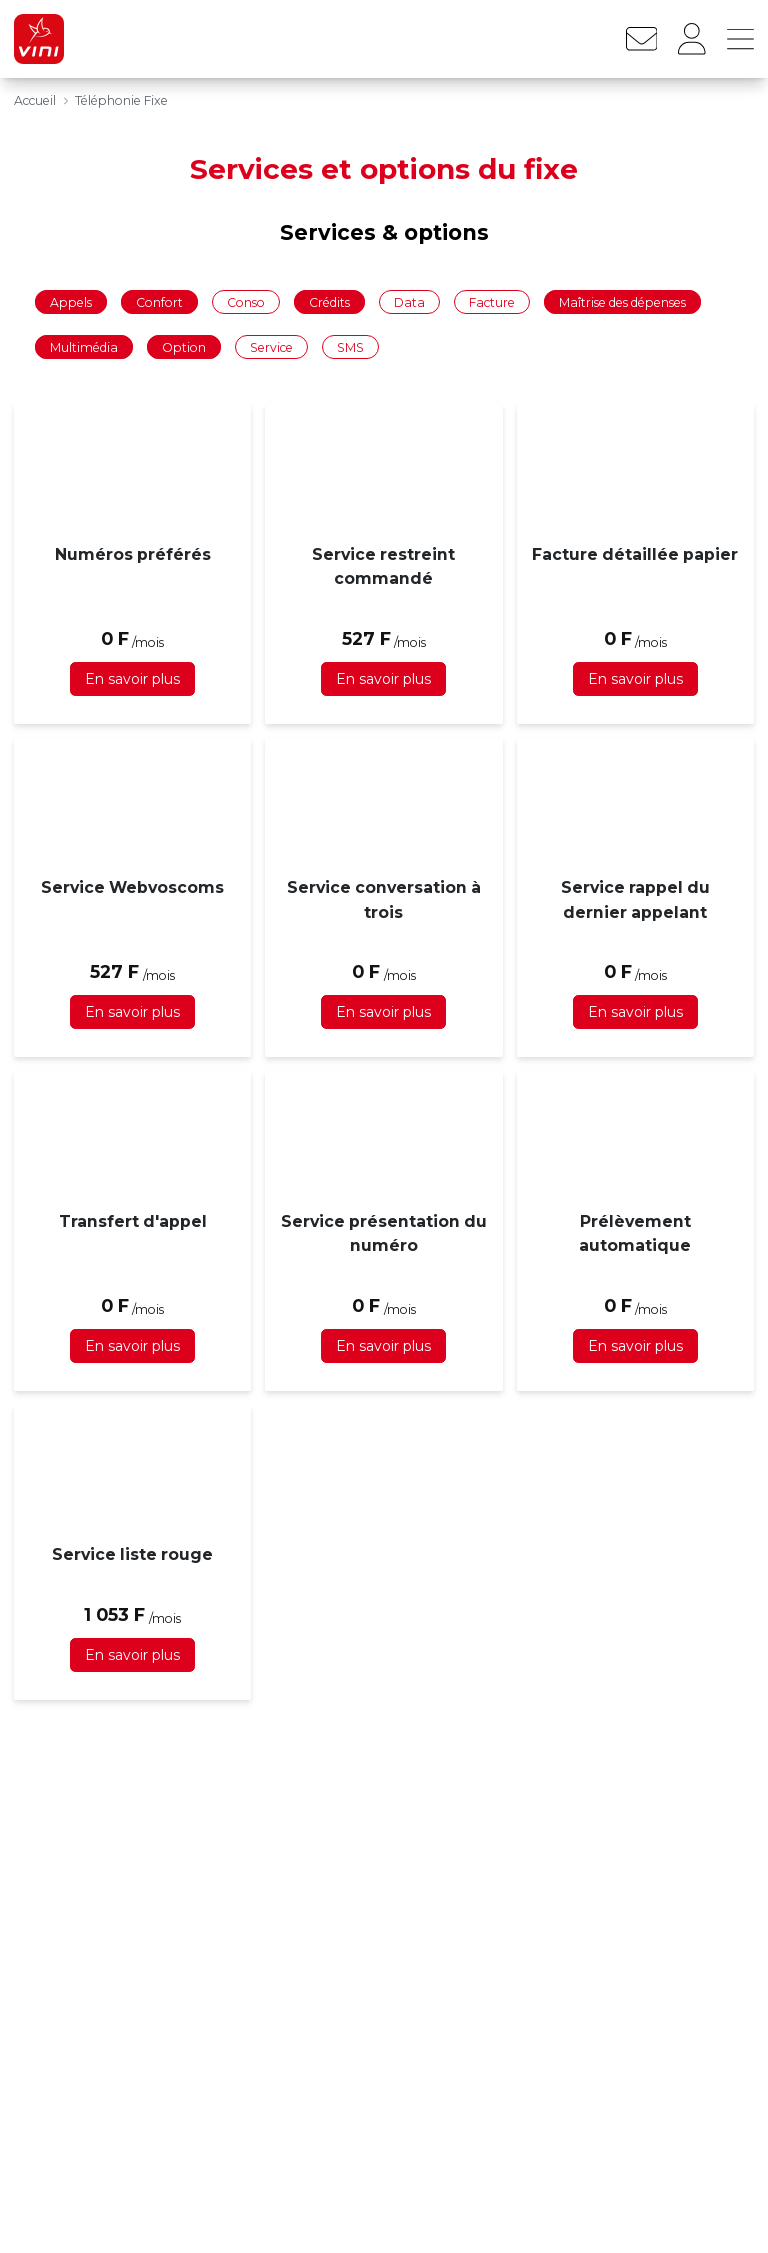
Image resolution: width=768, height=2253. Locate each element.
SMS (350, 347)
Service (271, 347)
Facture (492, 301)
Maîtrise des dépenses (622, 301)
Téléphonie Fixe (121, 100)
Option (184, 347)
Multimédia (84, 347)
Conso (246, 301)
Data (409, 301)
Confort (159, 301)
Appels (71, 301)
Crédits (329, 301)
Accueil (35, 100)
